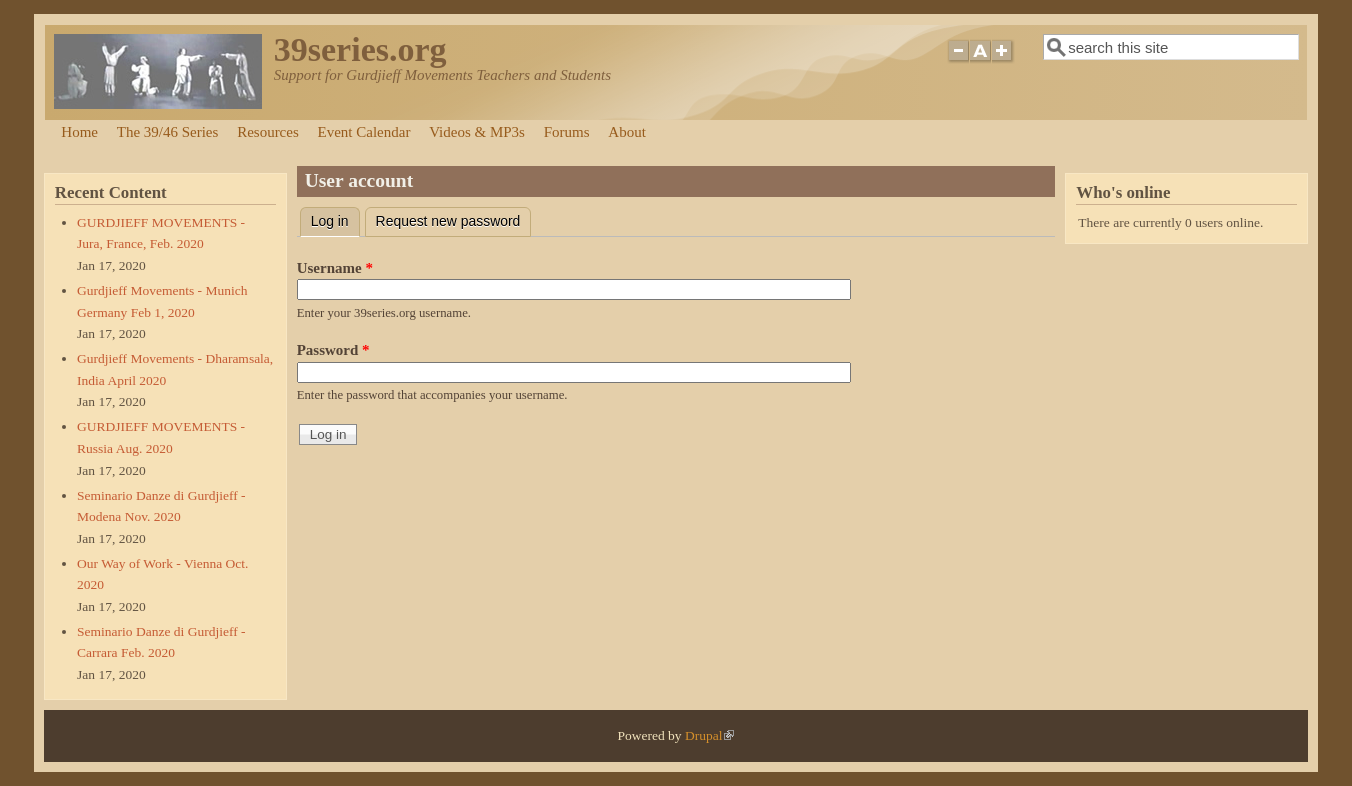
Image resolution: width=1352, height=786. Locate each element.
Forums (567, 132)
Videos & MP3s (477, 132)
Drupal (710, 735)
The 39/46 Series (168, 132)
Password (333, 350)
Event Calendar (364, 132)
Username (335, 268)
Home (79, 132)
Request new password (448, 221)
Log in (335, 218)
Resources (268, 132)
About (627, 132)
